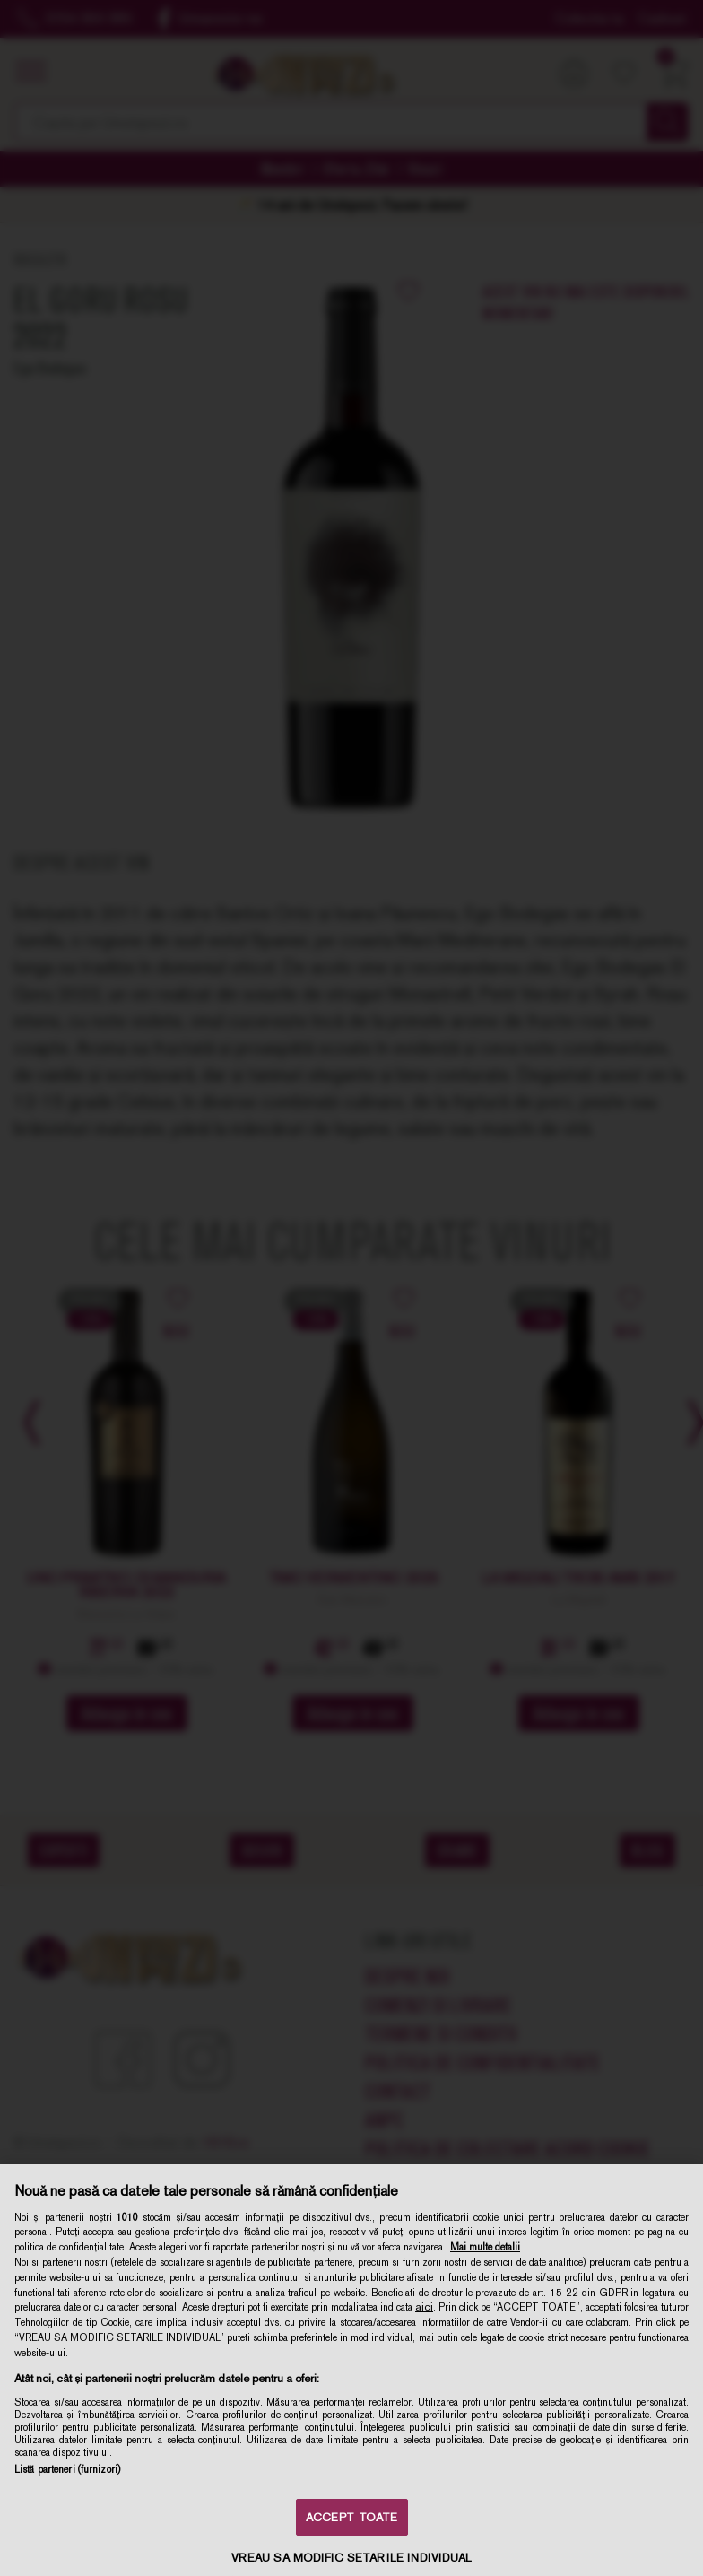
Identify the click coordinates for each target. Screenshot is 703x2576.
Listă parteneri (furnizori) (67, 2469)
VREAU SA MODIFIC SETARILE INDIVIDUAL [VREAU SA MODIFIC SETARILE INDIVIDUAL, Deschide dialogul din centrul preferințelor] (352, 2557)
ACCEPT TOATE (352, 2517)
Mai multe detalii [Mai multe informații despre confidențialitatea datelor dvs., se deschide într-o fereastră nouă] (485, 2247)
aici (424, 2307)
